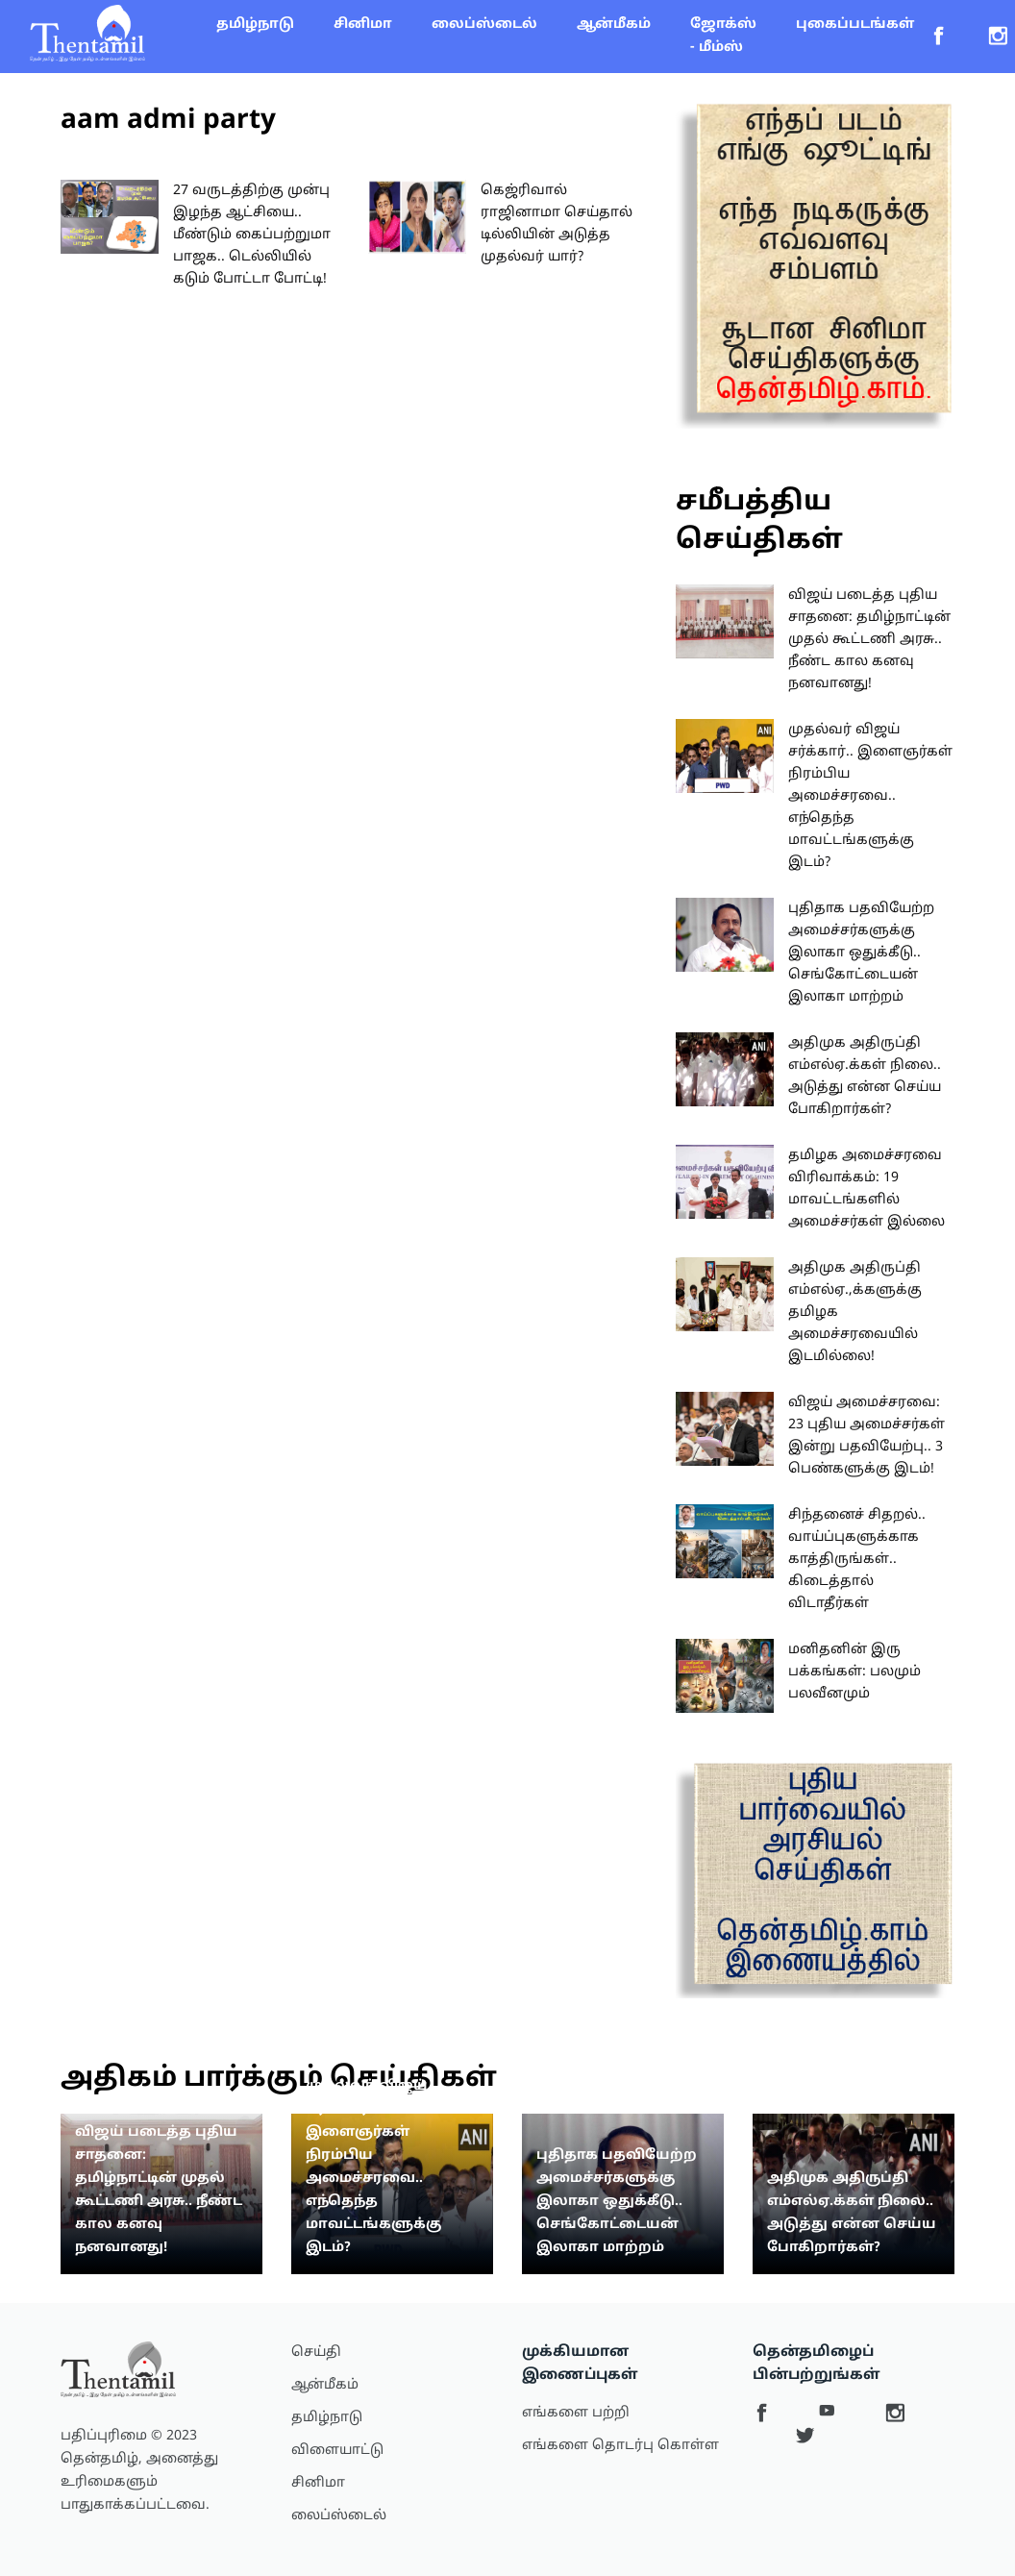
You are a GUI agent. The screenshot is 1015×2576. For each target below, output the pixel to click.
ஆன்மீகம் (614, 24)
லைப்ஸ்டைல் (484, 24)
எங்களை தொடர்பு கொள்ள (620, 2446)
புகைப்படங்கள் (855, 24)
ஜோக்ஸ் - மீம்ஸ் (723, 36)
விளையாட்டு (337, 2450)
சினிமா (363, 24)
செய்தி (316, 2352)
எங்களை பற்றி (576, 2413)
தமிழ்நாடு (255, 24)
